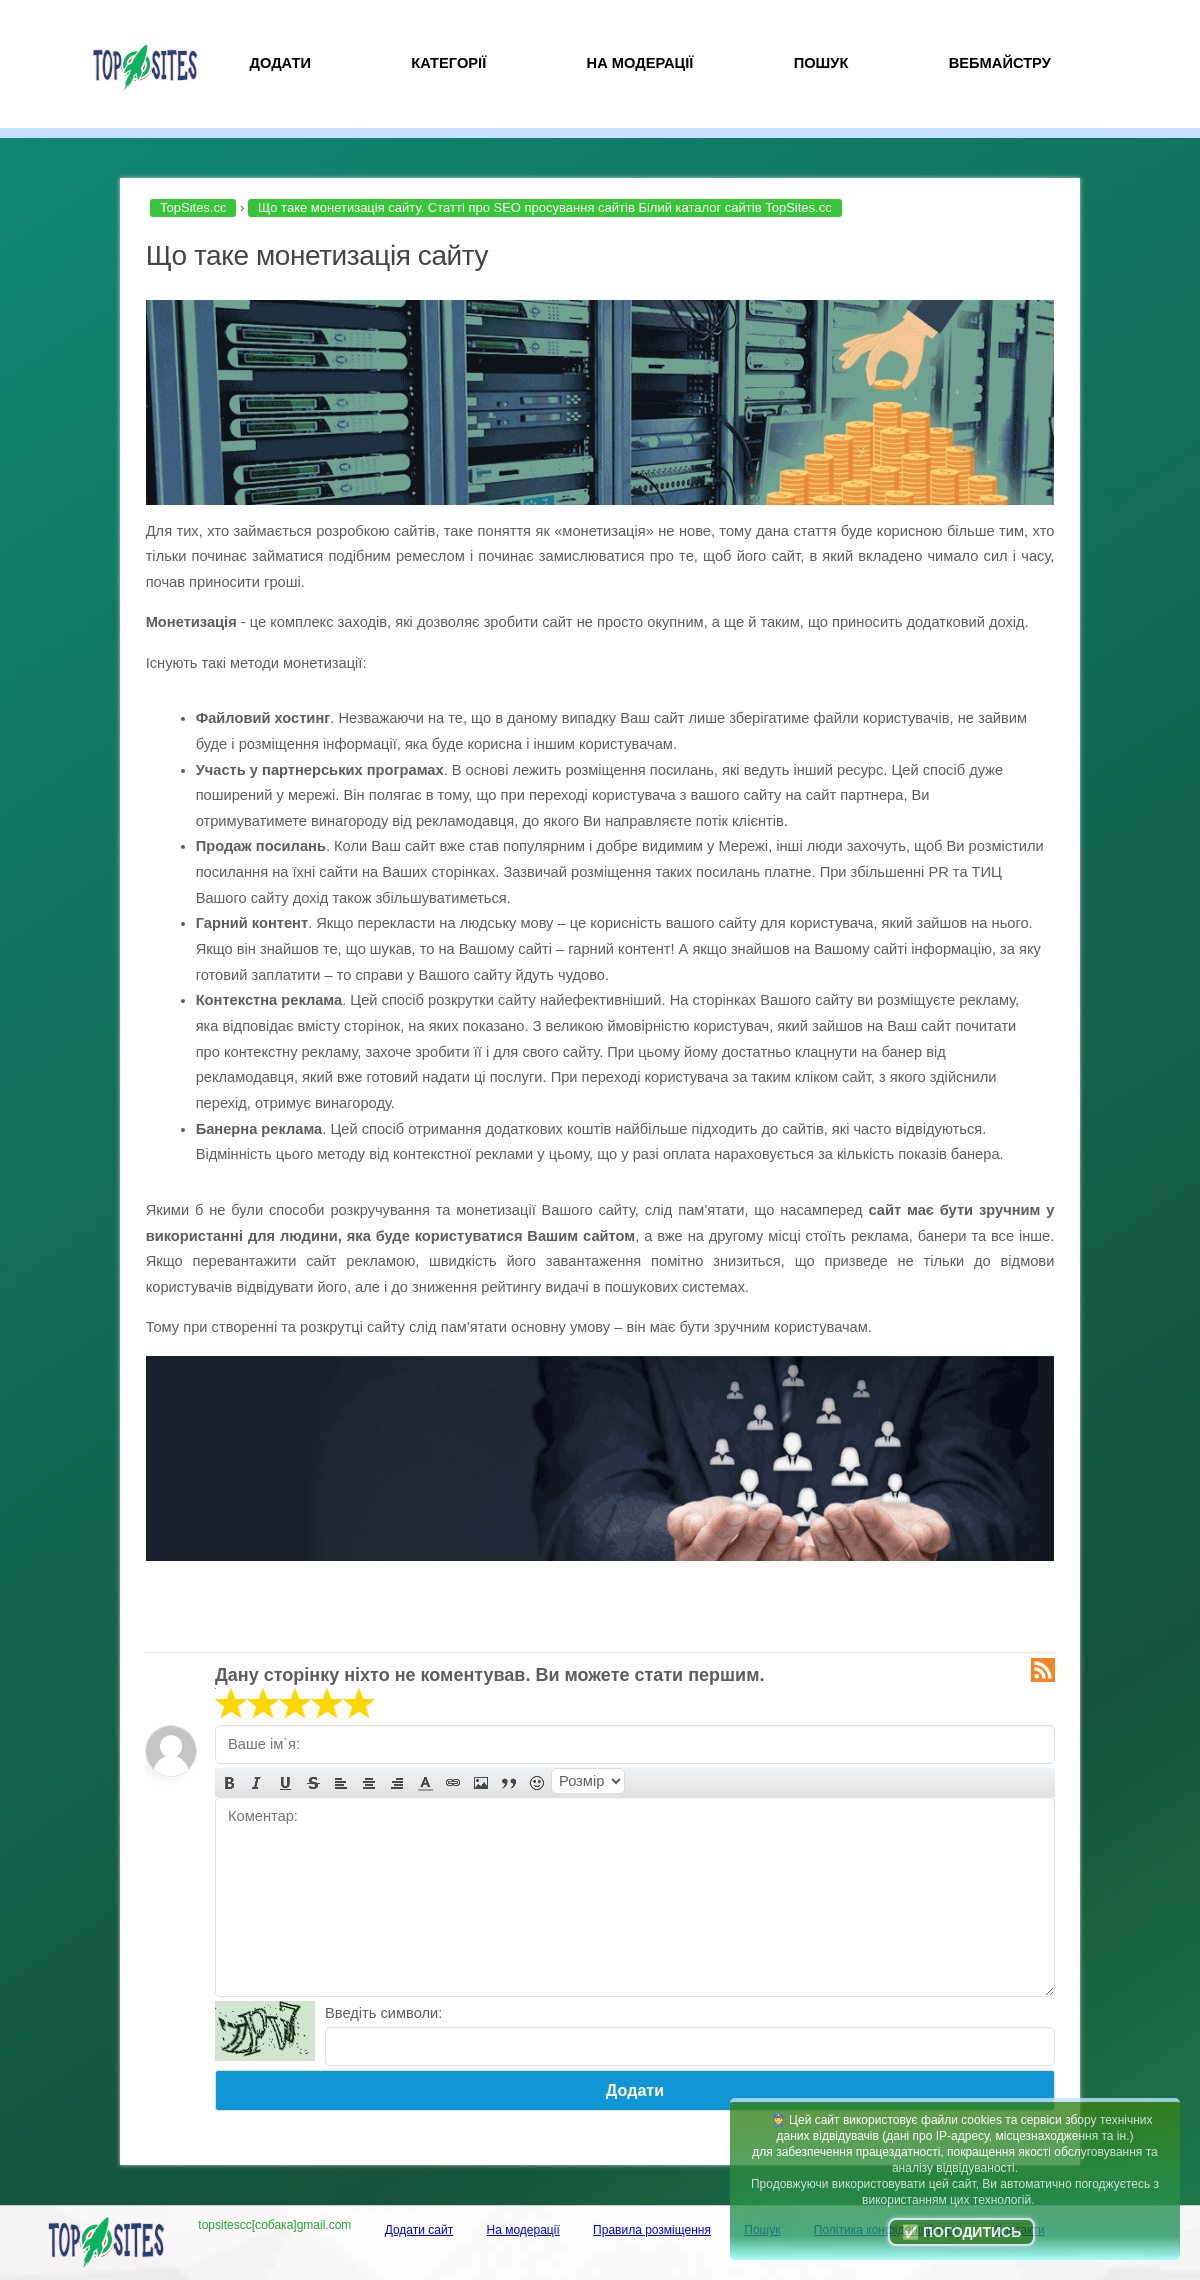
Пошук (821, 63)
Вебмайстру (1000, 63)
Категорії (448, 63)
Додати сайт (419, 2230)
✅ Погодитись (961, 2232)
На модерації (640, 63)
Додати (280, 63)
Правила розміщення (652, 2230)
